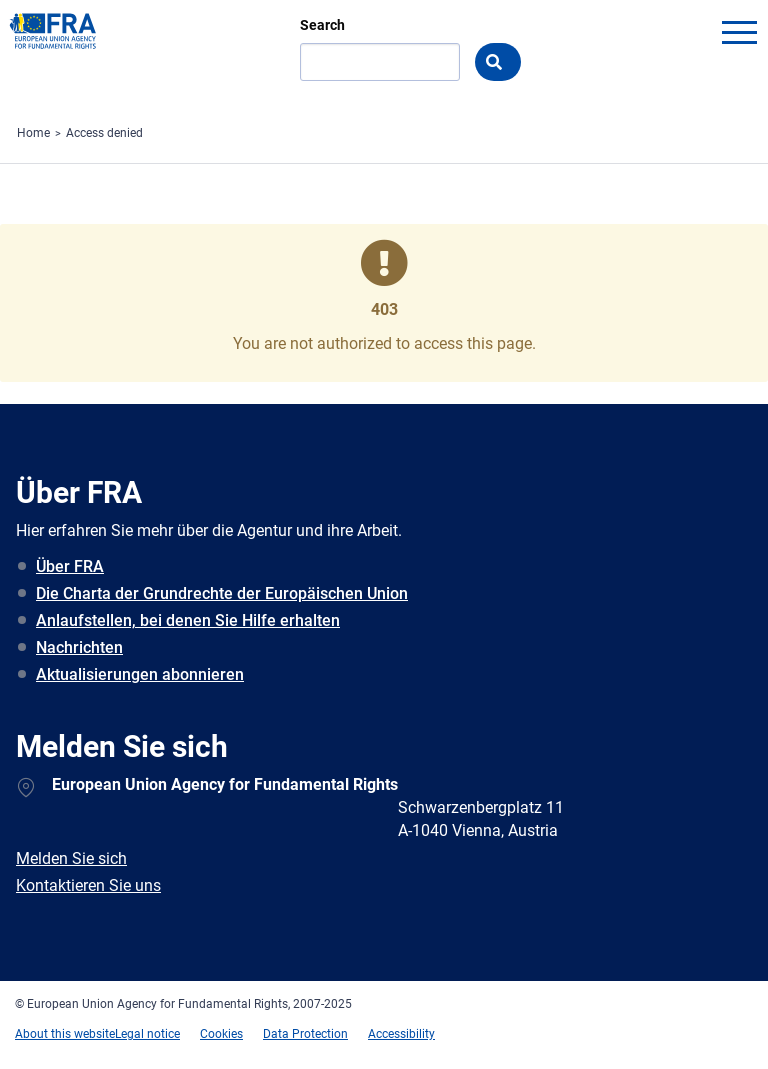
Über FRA (70, 566)
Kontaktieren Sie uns (88, 885)
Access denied (104, 133)
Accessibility (401, 1034)
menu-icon (739, 32)
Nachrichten (79, 647)
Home (33, 133)
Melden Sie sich (71, 858)
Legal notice (147, 1034)
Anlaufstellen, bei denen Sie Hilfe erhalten (188, 620)
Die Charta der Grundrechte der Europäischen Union (222, 593)
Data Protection (305, 1034)
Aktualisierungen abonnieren (140, 674)
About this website (65, 1034)
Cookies (221, 1034)
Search (322, 25)
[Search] (380, 62)
